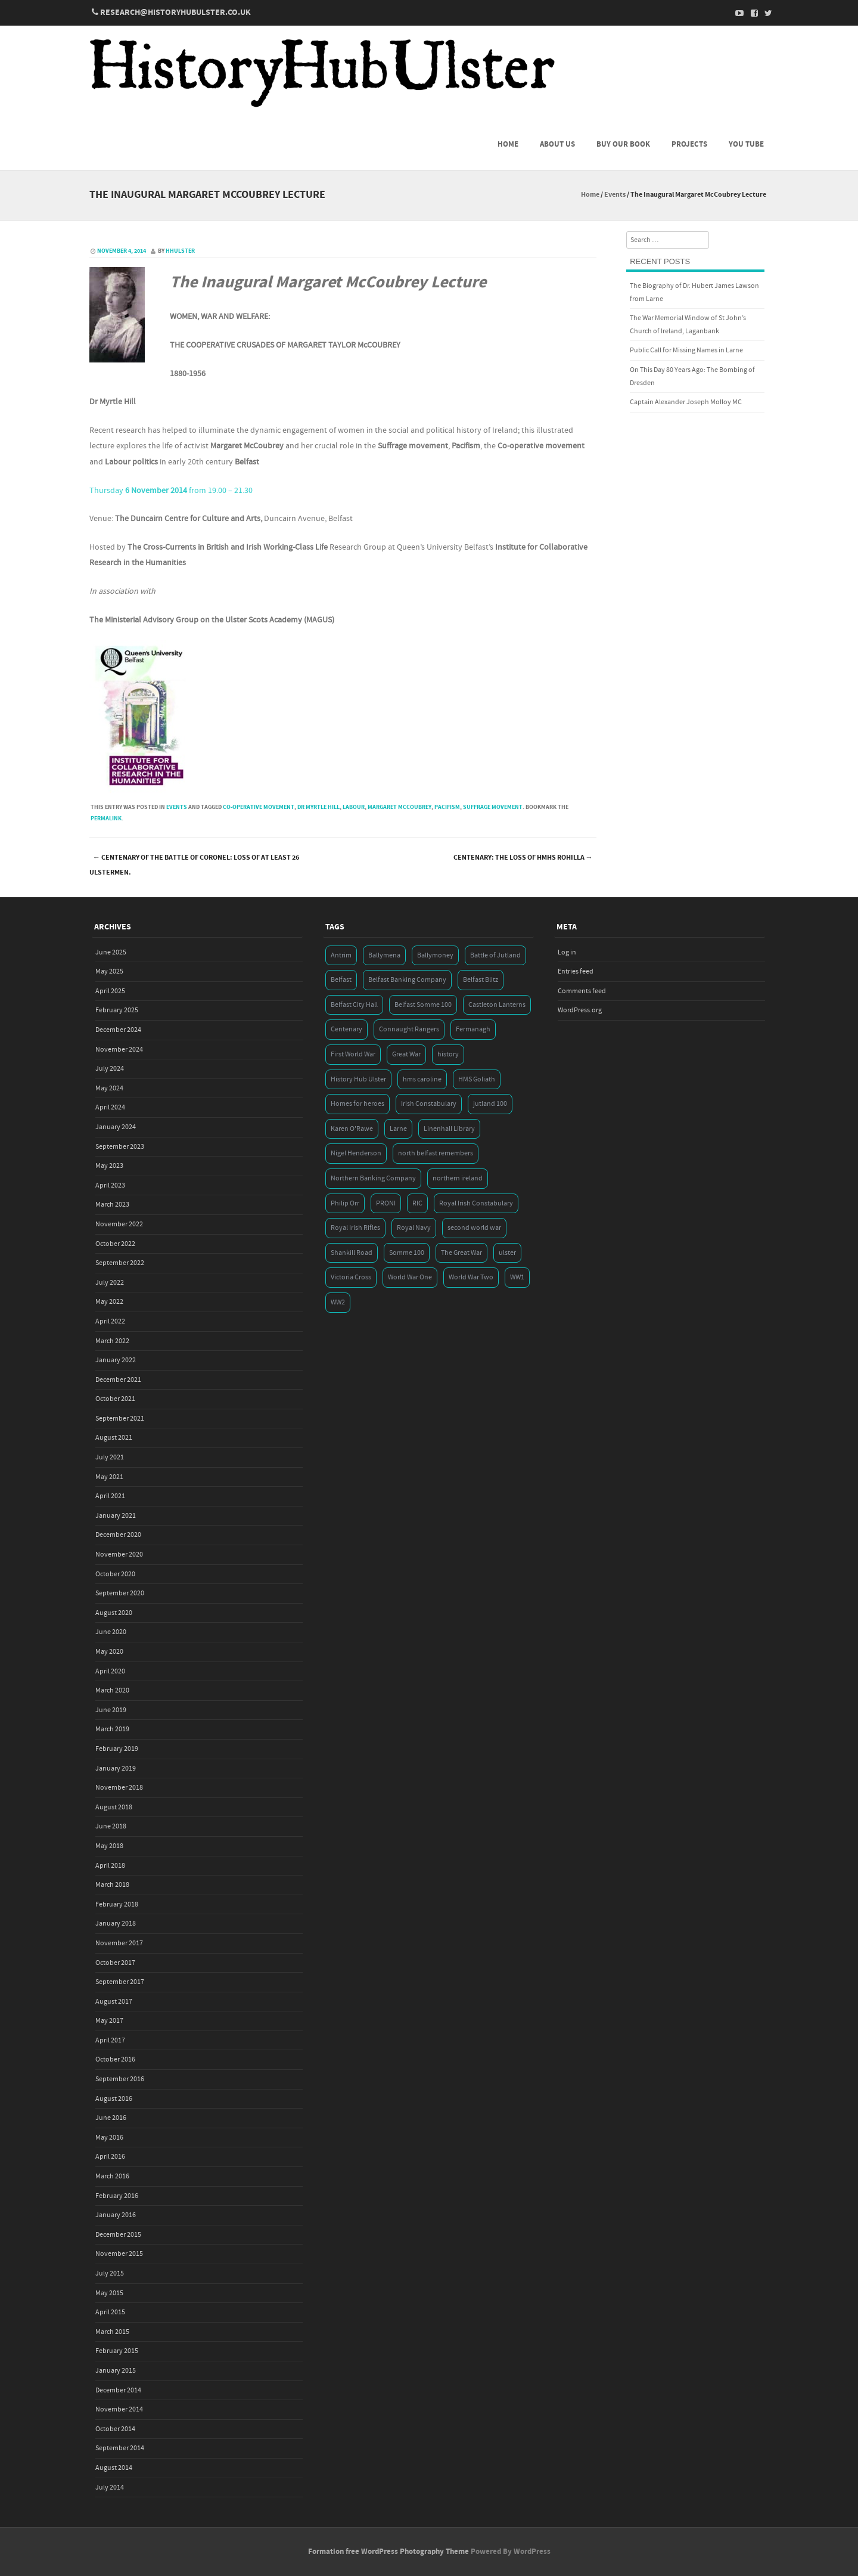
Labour (354, 807)
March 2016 (112, 2176)
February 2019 (116, 1748)
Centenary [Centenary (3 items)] (346, 1029)
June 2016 (110, 2117)
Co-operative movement (258, 807)
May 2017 (109, 2020)
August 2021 (113, 1437)
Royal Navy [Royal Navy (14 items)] (414, 1227)
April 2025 (110, 991)
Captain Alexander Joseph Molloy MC (686, 402)
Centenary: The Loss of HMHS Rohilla (523, 858)
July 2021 (109, 1457)
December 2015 (118, 2234)
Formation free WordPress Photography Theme (388, 2551)
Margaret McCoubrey (399, 807)
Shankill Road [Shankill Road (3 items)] (351, 1252)
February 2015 (116, 2350)
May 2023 (109, 1165)
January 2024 (115, 1127)
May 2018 (109, 1846)
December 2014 (118, 2390)
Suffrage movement (493, 807)
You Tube (746, 144)
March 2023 (112, 1204)
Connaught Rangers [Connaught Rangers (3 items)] (409, 1029)
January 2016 (115, 2215)
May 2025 (109, 971)
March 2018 (112, 1884)
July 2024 (109, 1068)
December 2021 (118, 1379)
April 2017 (110, 2040)
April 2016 (110, 2156)
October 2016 (115, 2059)
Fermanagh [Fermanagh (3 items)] (473, 1029)
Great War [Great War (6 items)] (406, 1054)
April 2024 (110, 1107)
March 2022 (112, 1341)
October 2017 (115, 1962)
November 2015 (119, 2253)
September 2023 (119, 1146)
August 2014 (113, 2467)
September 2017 (119, 1981)
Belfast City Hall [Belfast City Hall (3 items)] (354, 1004)
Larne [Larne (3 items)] (398, 1128)
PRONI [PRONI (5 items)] (386, 1203)
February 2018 (116, 1904)
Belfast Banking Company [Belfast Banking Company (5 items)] (407, 979)
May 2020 (109, 1651)
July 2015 (109, 2273)
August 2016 (113, 2098)
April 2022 (110, 1321)
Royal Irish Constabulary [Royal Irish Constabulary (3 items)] (476, 1203)
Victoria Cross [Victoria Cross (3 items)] (351, 1277)
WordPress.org (580, 1010)
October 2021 (115, 1398)
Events (615, 195)
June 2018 (110, 1826)
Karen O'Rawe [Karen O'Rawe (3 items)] (352, 1128)
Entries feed (575, 971)
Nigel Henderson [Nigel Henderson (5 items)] (356, 1153)
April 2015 (110, 2312)
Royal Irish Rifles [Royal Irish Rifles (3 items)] (355, 1227)
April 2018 (110, 1865)
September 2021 (119, 1418)
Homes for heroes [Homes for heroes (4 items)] (357, 1103)
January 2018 (115, 1923)
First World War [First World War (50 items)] (353, 1054)
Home (508, 144)
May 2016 (109, 2137)
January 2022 (115, 1360)
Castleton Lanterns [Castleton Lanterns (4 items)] (497, 1004)
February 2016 (116, 2195)
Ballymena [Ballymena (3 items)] (384, 955)
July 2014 (109, 2487)
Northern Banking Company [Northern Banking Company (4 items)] (373, 1178)
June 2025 (110, 952)
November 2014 (119, 2409)
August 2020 (113, 1612)
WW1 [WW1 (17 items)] (517, 1277)
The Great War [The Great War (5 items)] (461, 1252)
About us (557, 144)
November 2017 (119, 1943)
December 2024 (118, 1029)
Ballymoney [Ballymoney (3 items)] (435, 955)
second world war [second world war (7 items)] (474, 1227)
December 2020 (118, 1534)
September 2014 (119, 2448)
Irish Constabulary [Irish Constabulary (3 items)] (428, 1103)
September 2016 (119, 2079)
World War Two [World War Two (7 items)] (471, 1277)
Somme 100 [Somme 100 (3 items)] (406, 1252)
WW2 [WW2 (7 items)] (338, 1302)
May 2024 (109, 1088)
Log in (567, 952)
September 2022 (119, 1262)
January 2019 (115, 1768)
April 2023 (110, 1185)
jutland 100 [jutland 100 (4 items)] (490, 1103)
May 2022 (109, 1301)
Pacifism (447, 807)
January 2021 (115, 1515)
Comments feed (582, 991)
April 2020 (110, 1671)
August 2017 (113, 2001)
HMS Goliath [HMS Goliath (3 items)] (476, 1079)
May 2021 (109, 1477)
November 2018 (119, 1787)
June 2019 (110, 1710)
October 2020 (115, 1574)
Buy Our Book (623, 144)
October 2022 (115, 1243)
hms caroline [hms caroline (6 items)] (422, 1079)
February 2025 (116, 1010)
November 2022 (119, 1224)
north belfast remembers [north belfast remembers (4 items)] (435, 1153)
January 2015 (115, 2370)
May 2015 (109, 2293)
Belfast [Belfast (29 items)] (341, 979)
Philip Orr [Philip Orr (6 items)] (345, 1203)
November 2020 (119, 1554)
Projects (689, 144)
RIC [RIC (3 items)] (417, 1203)
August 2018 (113, 1807)
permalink (106, 818)
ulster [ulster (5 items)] (507, 1252)
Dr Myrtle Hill (318, 807)
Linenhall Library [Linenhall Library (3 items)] (449, 1128)
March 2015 (112, 2331)
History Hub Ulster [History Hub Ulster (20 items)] (358, 1079)
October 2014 (115, 2429)
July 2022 (109, 1282)
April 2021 (110, 1496)
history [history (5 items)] (448, 1054)
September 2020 (119, 1593)
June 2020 (110, 1632)
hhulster (180, 251)
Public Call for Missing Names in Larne (686, 350)
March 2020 (112, 1690)
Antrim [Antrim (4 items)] (341, 955)
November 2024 (119, 1049)
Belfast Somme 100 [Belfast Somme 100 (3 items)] (423, 1004)
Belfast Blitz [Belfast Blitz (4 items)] (480, 979)
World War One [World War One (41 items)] (410, 1277)
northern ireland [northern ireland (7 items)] (458, 1178)
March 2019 (112, 1729)
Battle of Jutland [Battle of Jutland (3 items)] (495, 955)
